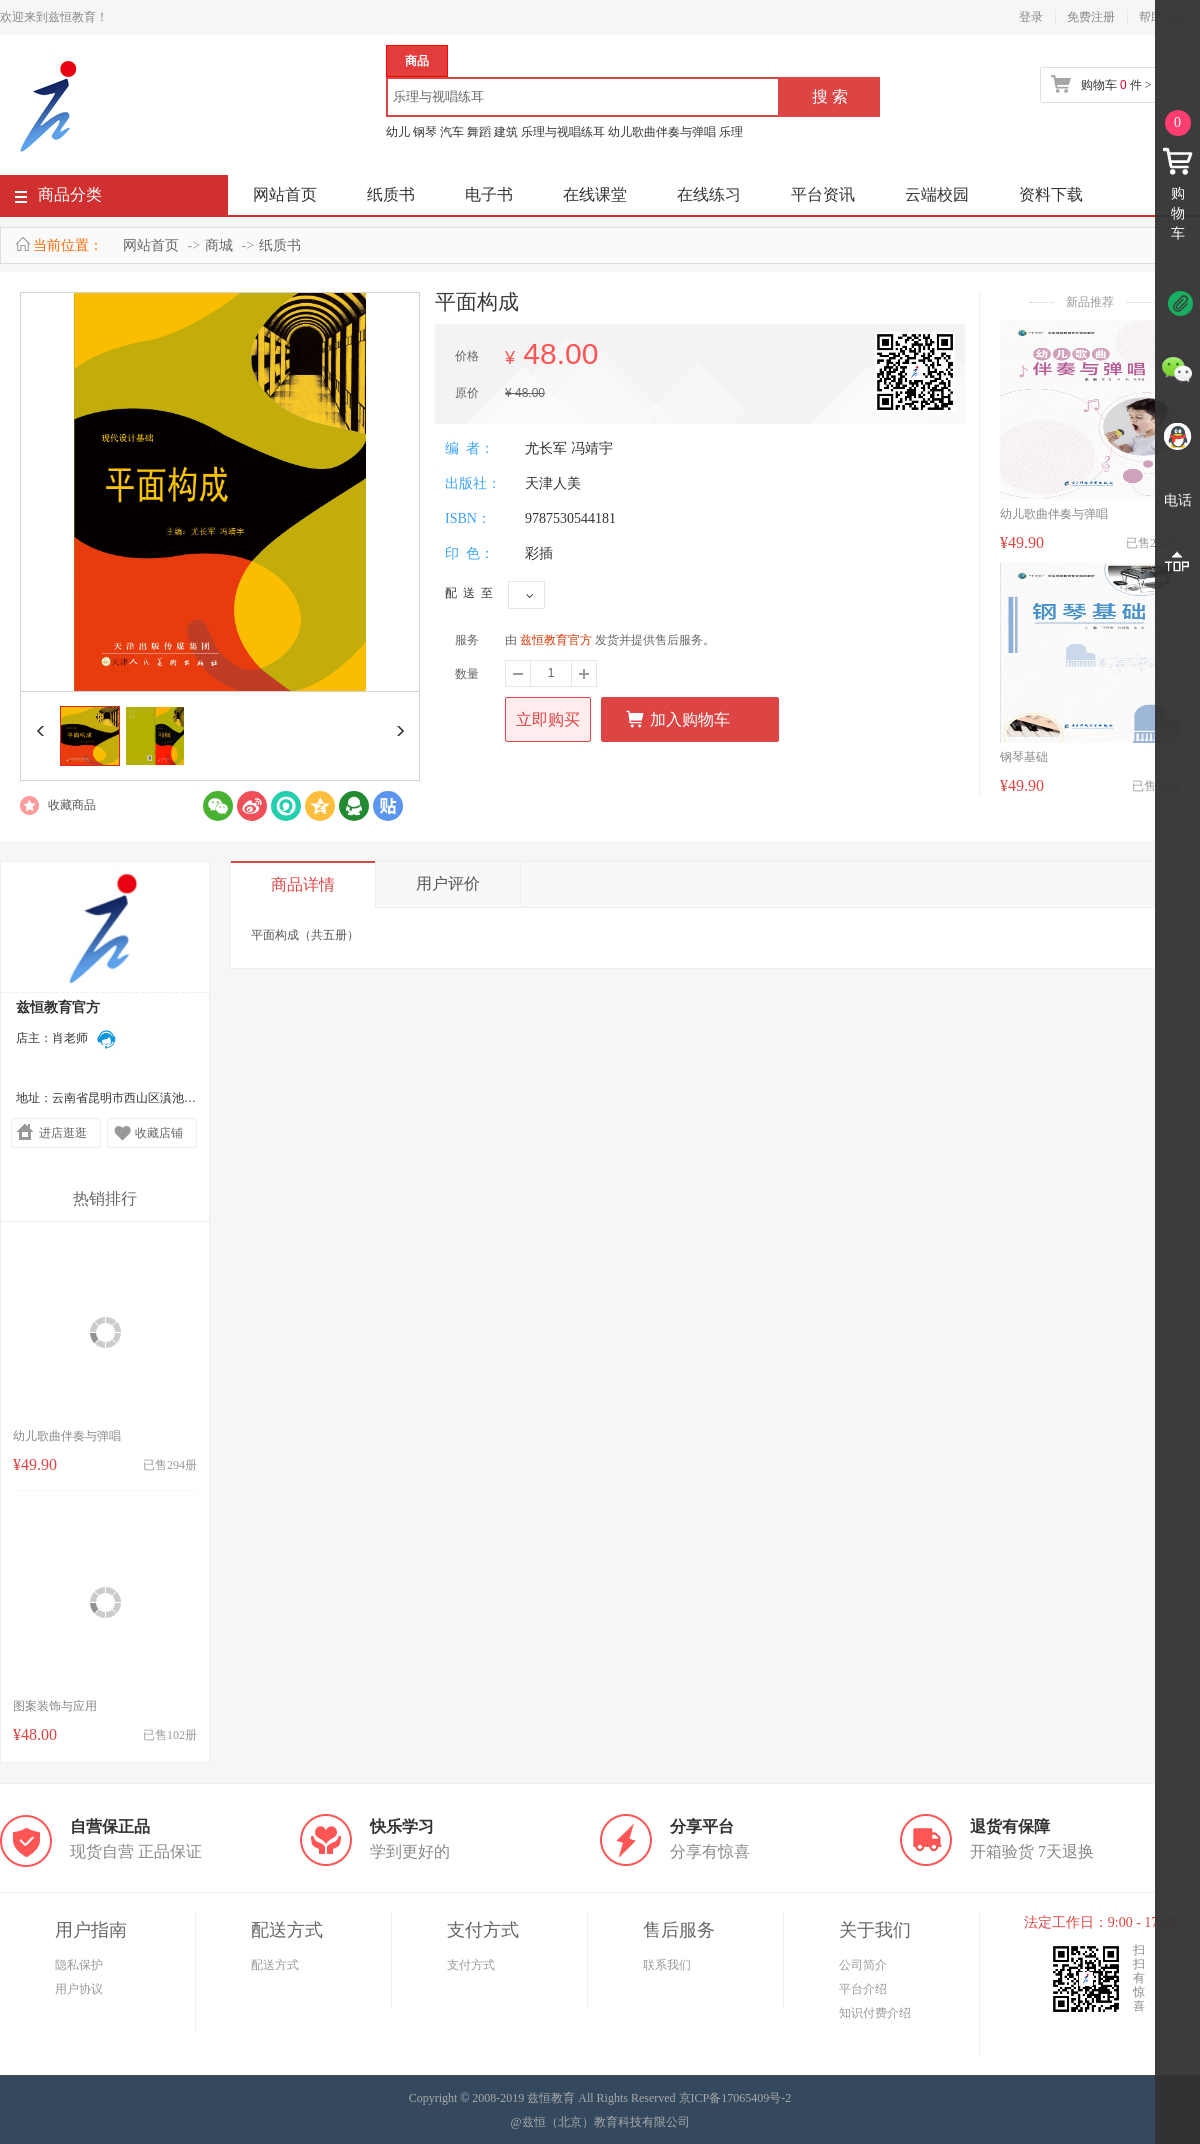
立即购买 (548, 719)
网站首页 (285, 194)
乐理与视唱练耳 (563, 132)
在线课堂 (595, 194)
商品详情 (303, 884)
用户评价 (448, 883)
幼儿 (398, 132)
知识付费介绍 (875, 2013)
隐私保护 (79, 1965)
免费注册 (1091, 17)
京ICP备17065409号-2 (735, 2098)
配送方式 (275, 1965)
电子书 (489, 194)
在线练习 (709, 194)
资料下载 (1051, 194)
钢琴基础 (1024, 757)
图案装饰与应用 (55, 1706)
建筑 (506, 132)
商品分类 (58, 198)
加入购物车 (677, 719)
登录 (1031, 17)
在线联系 (106, 1039)
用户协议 (79, 1989)
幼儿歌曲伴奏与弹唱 (662, 132)
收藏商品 (72, 805)
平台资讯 (823, 194)
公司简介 (863, 1965)
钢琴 (425, 132)
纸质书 (391, 194)
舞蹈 (479, 132)
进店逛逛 (63, 1133)
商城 (219, 245)
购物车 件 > (1116, 85)
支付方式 (471, 1965)
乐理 (731, 132)
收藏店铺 (159, 1133)
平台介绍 (863, 1989)
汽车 (452, 132)
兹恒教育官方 (556, 640)
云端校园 (937, 194)
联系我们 (667, 1965)
